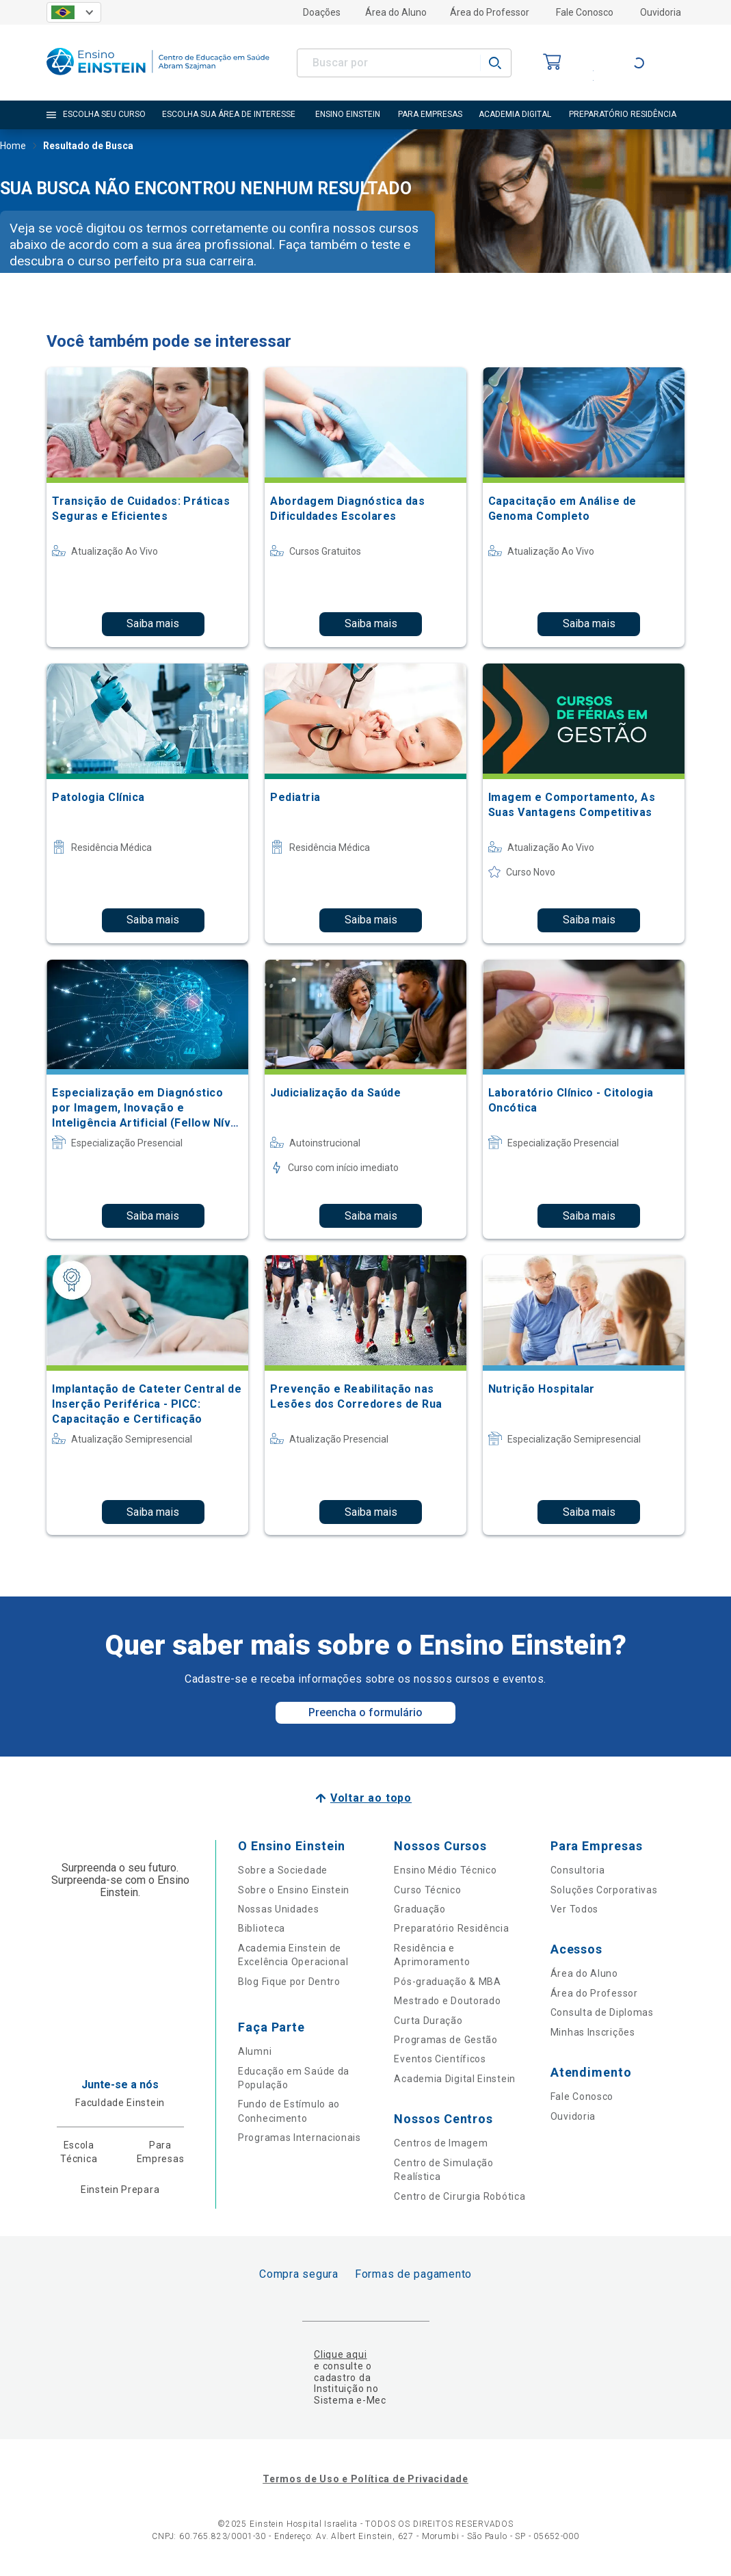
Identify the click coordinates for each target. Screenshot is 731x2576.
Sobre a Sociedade (283, 1870)
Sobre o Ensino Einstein (293, 1889)
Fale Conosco (584, 12)
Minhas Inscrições (592, 2032)
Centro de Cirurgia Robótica (459, 2196)
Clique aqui (340, 2354)
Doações (322, 12)
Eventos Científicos (440, 2058)
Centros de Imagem (441, 2143)
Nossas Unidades (278, 1909)
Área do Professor (489, 12)
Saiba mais (153, 623)
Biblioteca (261, 1928)
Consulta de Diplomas (602, 2012)
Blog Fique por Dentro (289, 1981)
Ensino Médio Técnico (445, 1870)
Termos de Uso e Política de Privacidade (365, 2478)
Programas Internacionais (299, 2137)
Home (13, 147)
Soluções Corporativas (604, 1889)
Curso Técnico (427, 1889)
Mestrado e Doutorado (447, 2000)
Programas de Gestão (445, 2039)
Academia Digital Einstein (455, 2078)
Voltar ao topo (371, 1797)
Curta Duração (428, 2020)
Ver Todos (574, 1909)
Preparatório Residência (451, 1928)
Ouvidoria (660, 12)
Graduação (419, 1909)
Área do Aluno (396, 12)
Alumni (254, 2051)
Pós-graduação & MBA (447, 1981)
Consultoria (577, 1870)
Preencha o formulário (365, 1712)
